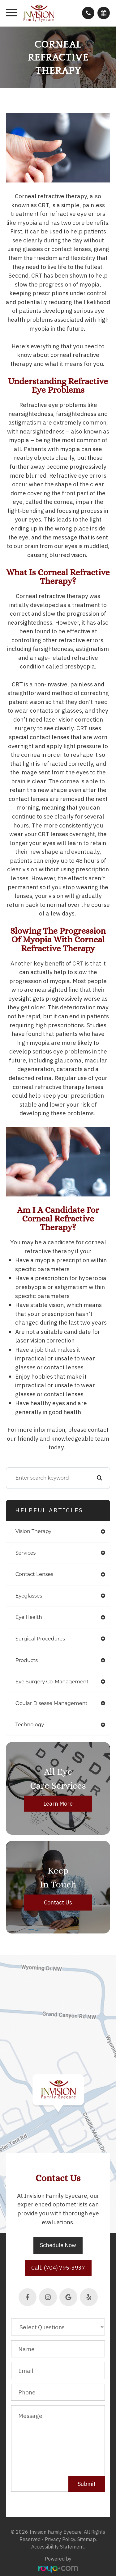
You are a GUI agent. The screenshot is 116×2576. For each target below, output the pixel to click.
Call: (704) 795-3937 (58, 2267)
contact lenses (34, 1574)
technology (29, 1725)
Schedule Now (58, 2245)
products (26, 1660)
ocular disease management (51, 1703)
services (25, 1553)
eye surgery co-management (51, 1682)
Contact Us (58, 1902)
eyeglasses (28, 1596)
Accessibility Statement (57, 2547)
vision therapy (33, 1531)
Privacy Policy (60, 2539)
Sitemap (86, 2539)
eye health (28, 1617)
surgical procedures (40, 1639)
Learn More (58, 1803)
